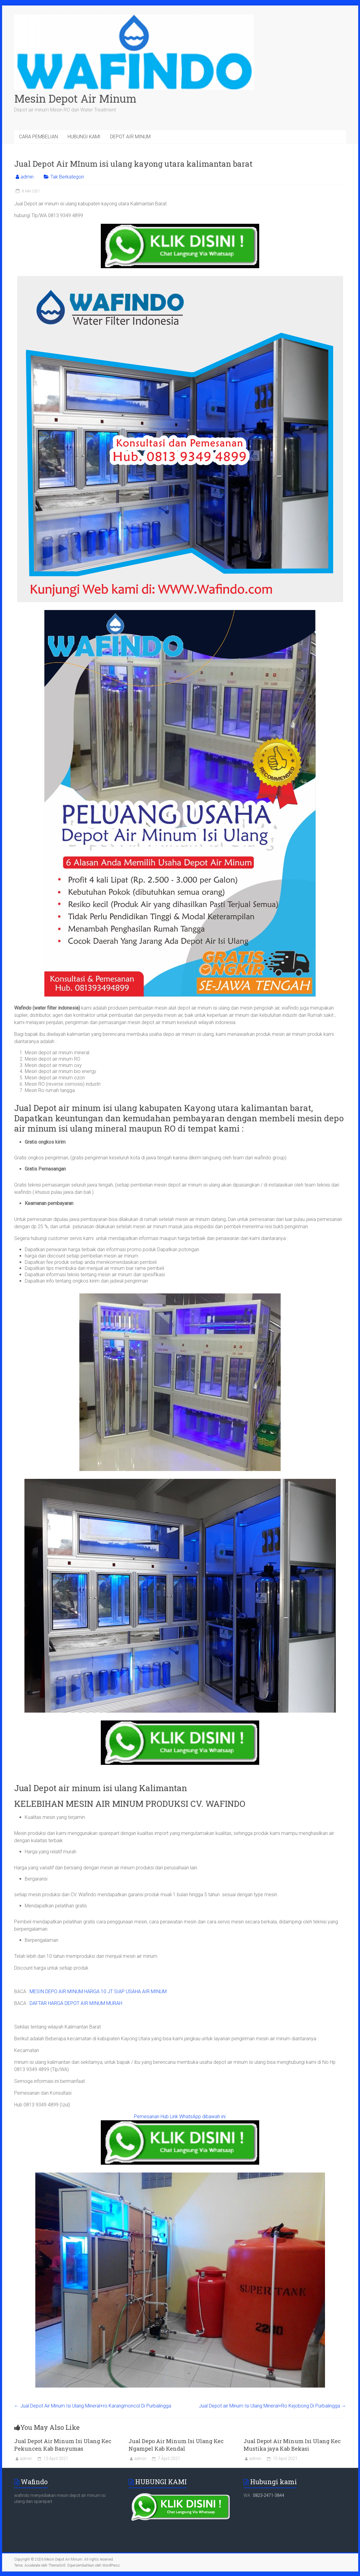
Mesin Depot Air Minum (75, 98)
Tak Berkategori (67, 177)
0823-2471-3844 (268, 2495)
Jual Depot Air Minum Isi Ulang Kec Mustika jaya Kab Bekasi (292, 2444)
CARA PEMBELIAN (38, 137)
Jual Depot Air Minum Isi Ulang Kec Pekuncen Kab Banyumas (62, 2444)
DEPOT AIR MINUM (130, 137)
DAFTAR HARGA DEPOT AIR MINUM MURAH (76, 2003)
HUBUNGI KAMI (84, 137)
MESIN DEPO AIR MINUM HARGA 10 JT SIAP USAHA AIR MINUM (98, 1991)
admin (27, 177)
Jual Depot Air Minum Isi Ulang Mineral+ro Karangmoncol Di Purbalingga (92, 2406)
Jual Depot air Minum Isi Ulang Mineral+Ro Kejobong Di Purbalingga (272, 2406)
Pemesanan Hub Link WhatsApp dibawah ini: (180, 2116)
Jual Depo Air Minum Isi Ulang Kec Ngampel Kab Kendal (176, 2444)
